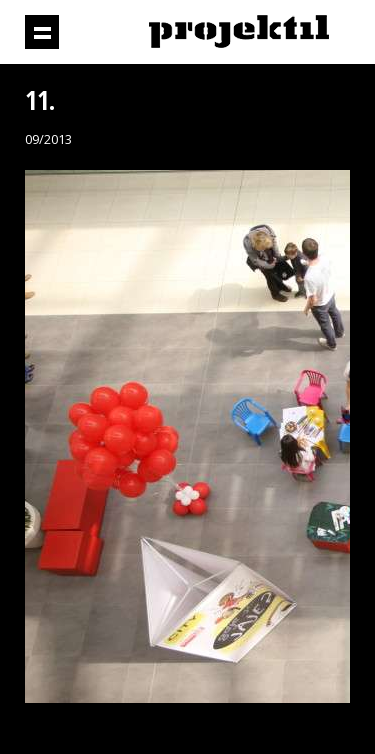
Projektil (239, 32)
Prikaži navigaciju (42, 32)
